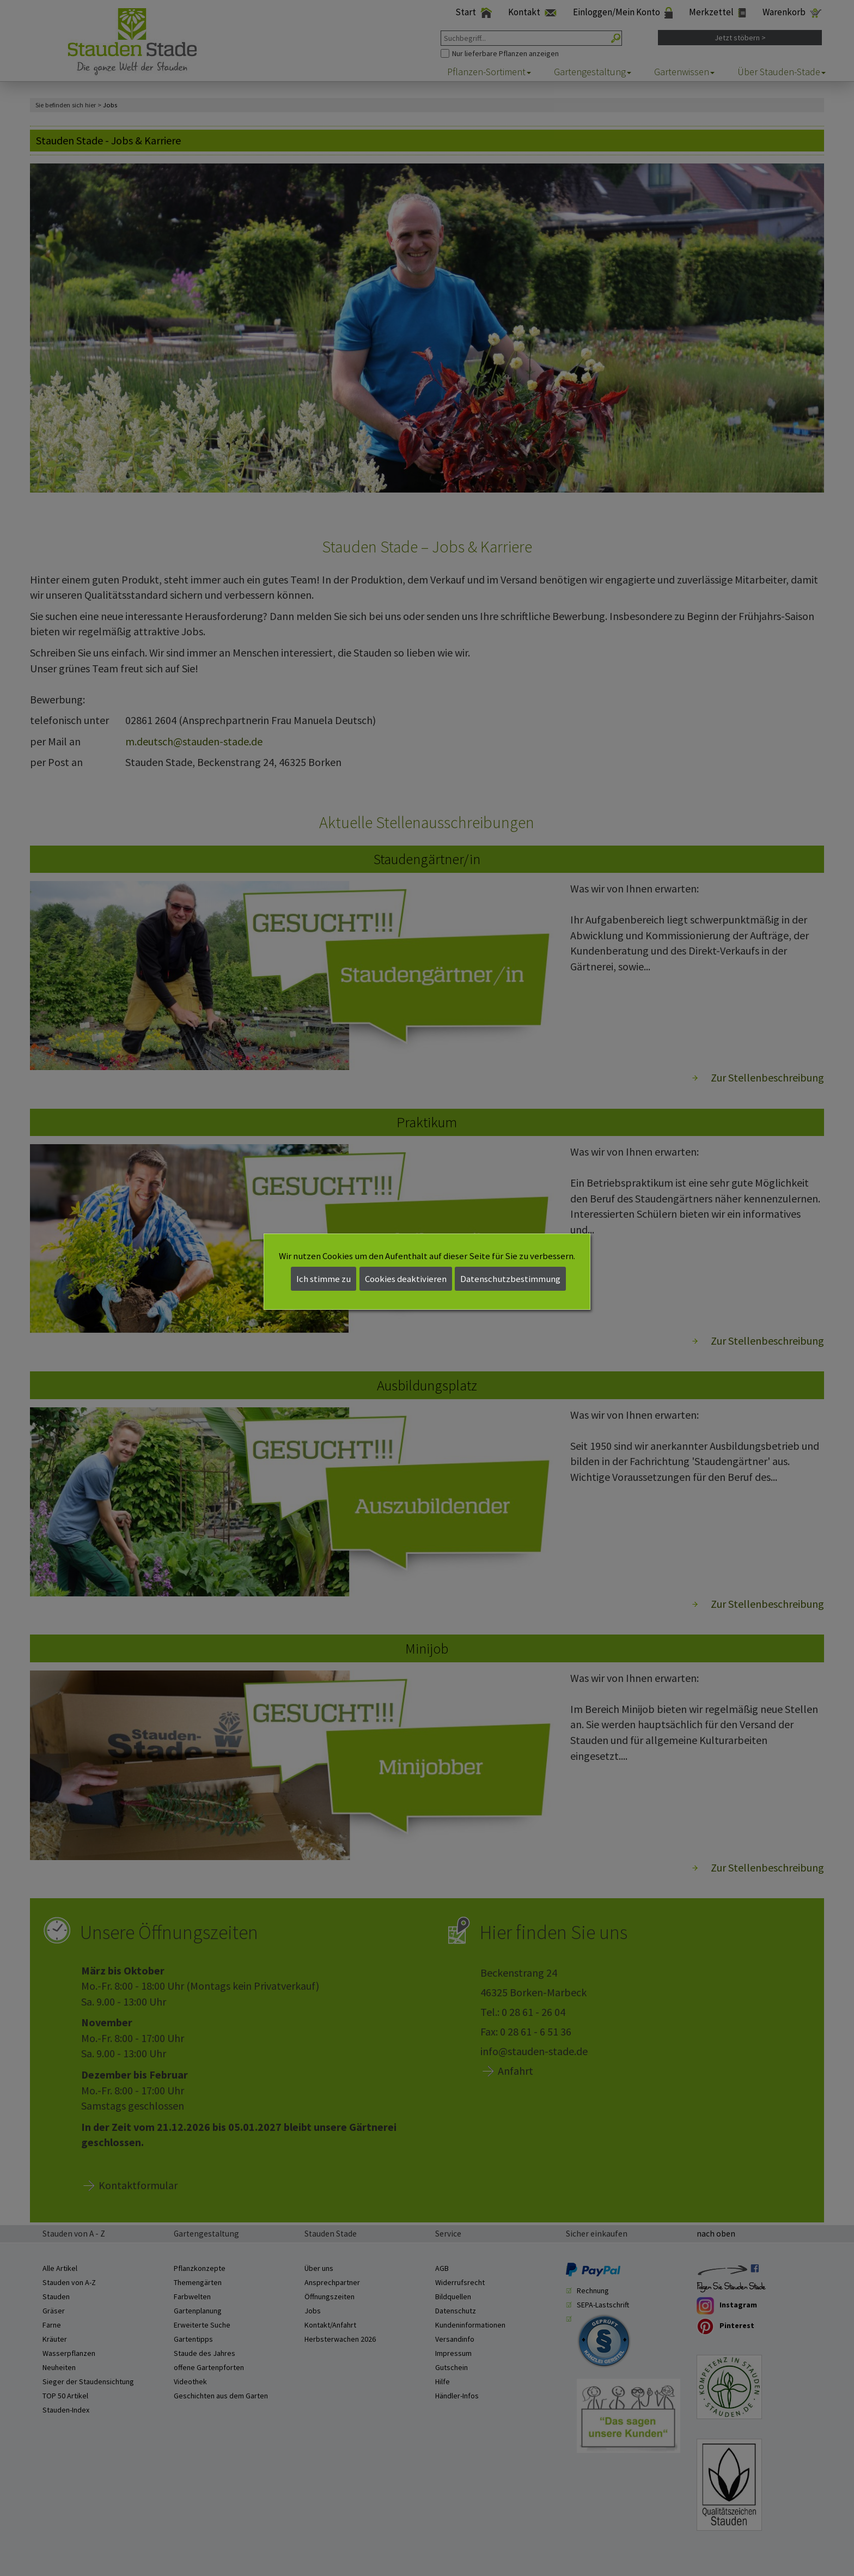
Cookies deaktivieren (406, 1279)
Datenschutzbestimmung (510, 1279)
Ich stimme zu (323, 1279)
